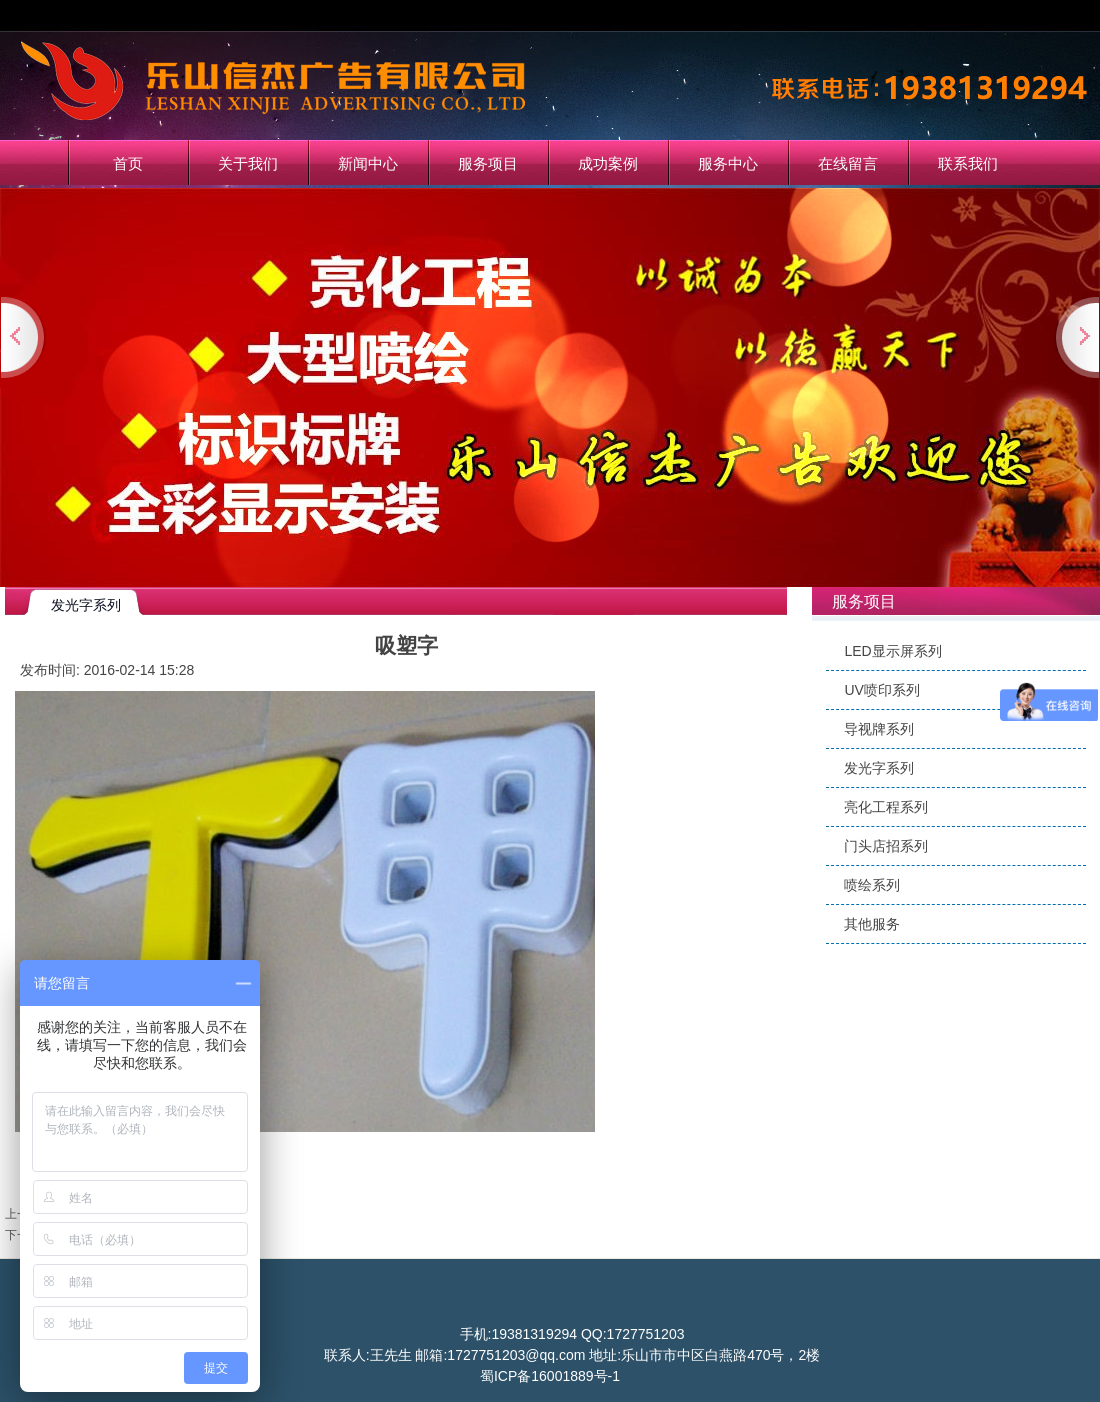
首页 (128, 163)
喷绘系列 (872, 885)
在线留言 (848, 163)
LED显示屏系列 (892, 651)
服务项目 (488, 163)
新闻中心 (368, 163)
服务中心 (728, 163)
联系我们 (968, 163)
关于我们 (248, 163)
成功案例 (608, 163)
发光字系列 (879, 768)
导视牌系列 (879, 729)
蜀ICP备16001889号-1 (550, 1376)
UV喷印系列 (881, 690)
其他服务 (872, 924)
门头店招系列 (886, 846)
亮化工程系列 (886, 807)
